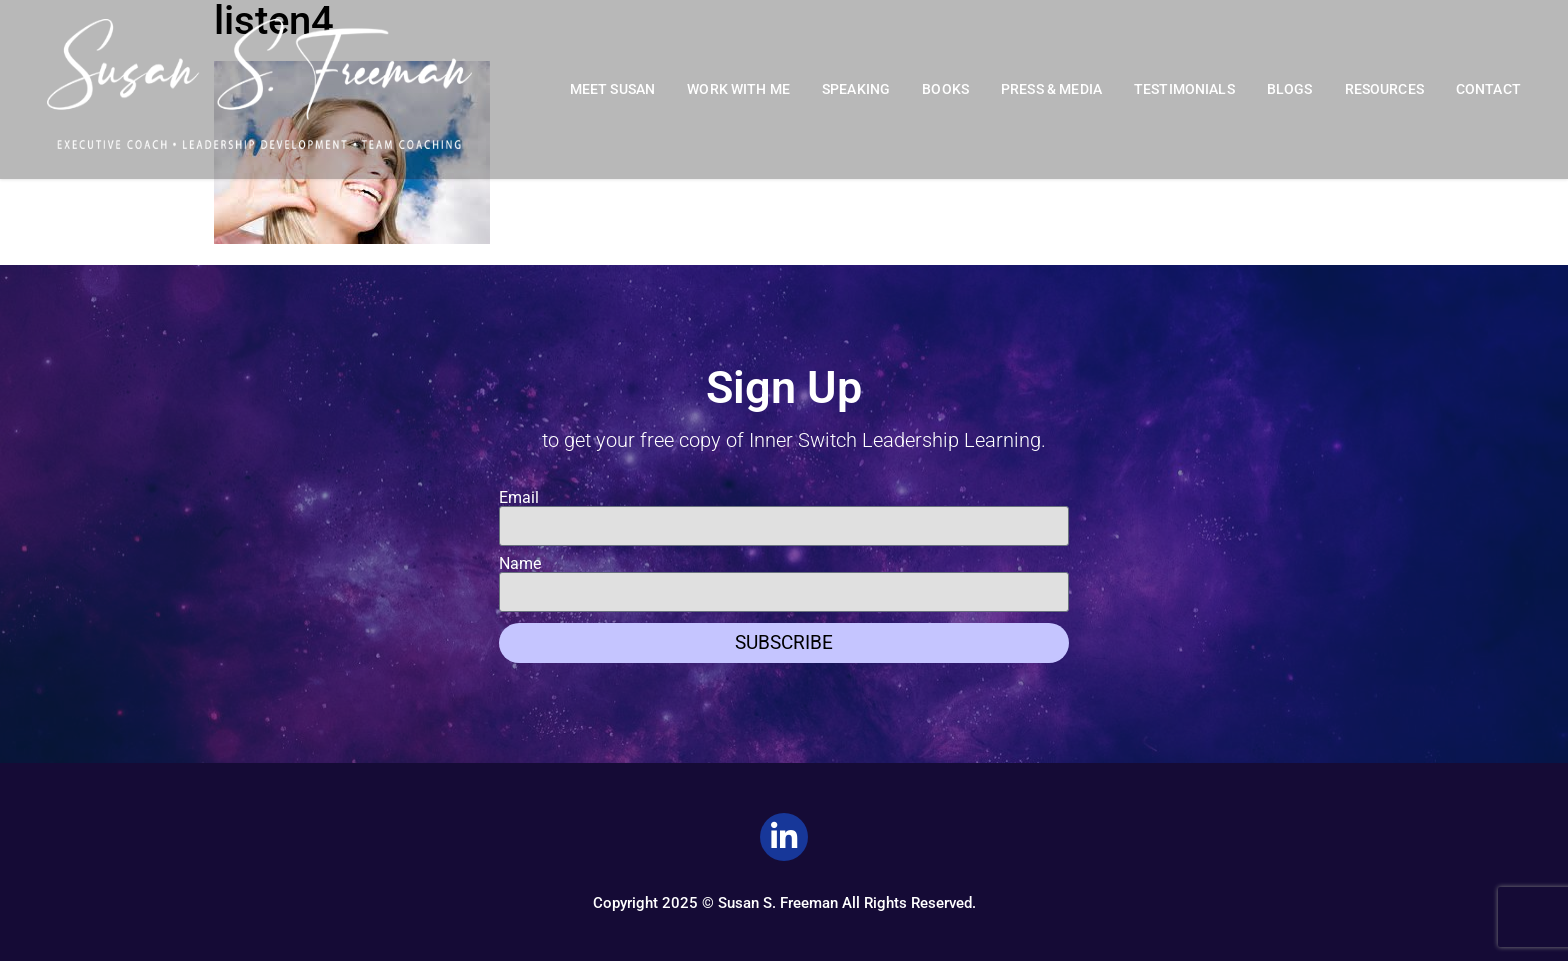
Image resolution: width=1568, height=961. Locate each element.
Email (519, 498)
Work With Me (738, 89)
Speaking (856, 89)
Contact (1488, 89)
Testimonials (1184, 89)
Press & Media (1051, 89)
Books (945, 89)
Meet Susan (613, 89)
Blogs (1290, 89)
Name (520, 564)
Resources (1384, 89)
